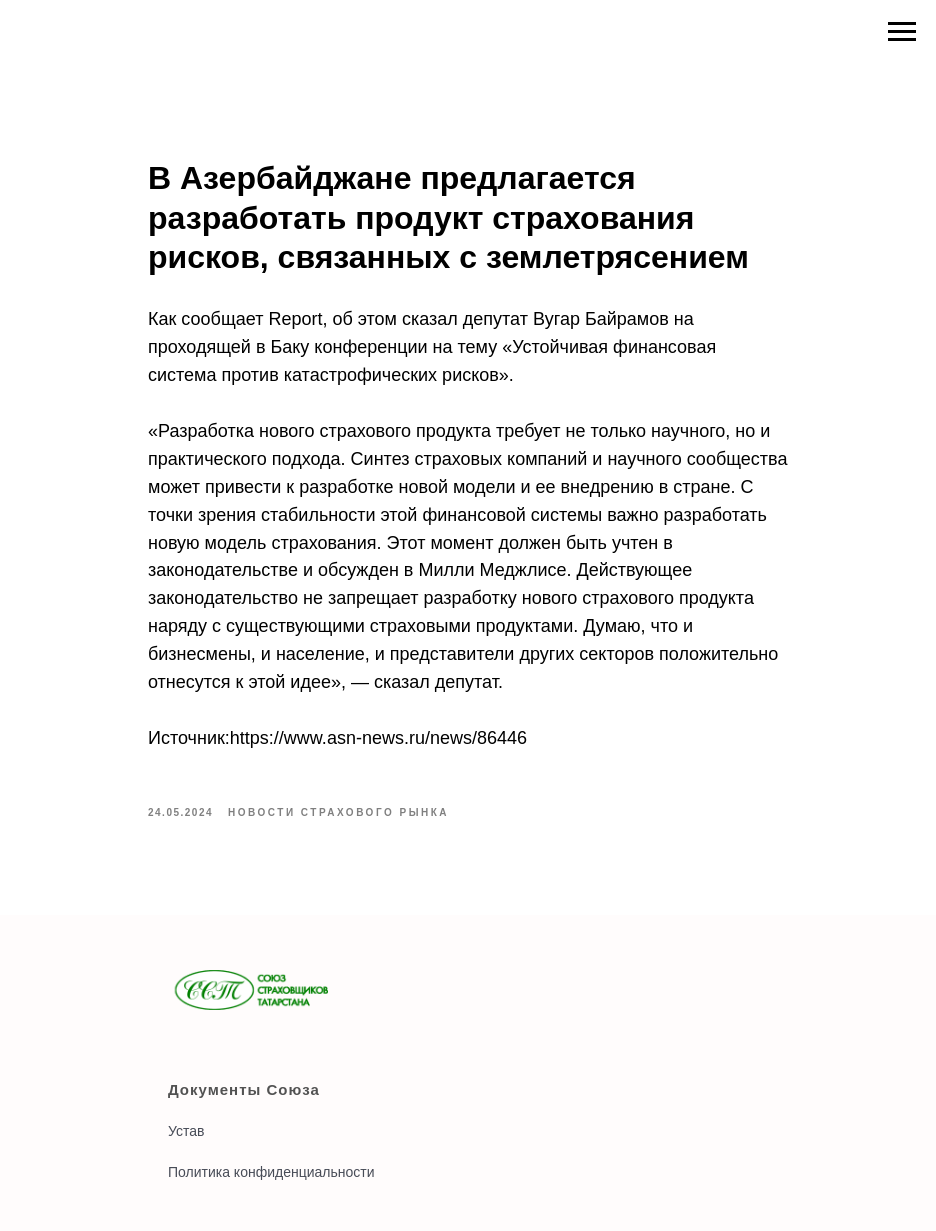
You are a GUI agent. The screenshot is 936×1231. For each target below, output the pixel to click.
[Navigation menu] (902, 32)
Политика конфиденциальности (271, 1172)
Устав (186, 1131)
